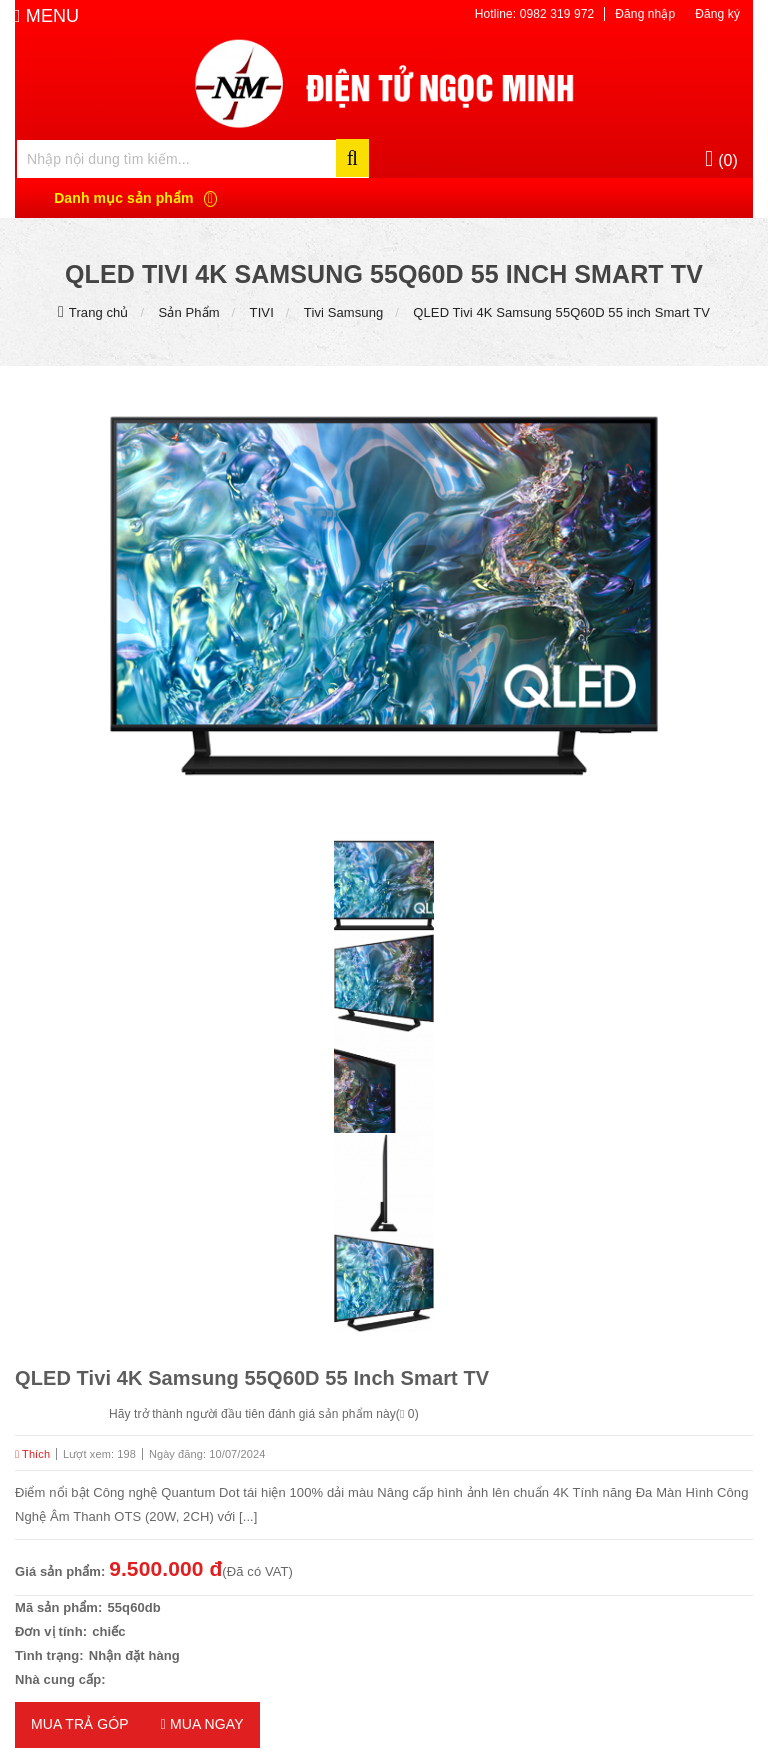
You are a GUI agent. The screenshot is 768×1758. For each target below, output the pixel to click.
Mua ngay (202, 1724)
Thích (32, 1454)
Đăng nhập (645, 14)
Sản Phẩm (189, 312)
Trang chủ (99, 312)
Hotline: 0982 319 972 (535, 14)
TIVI (262, 312)
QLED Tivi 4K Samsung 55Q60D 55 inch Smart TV (561, 312)
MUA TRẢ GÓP (80, 1724)
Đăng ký (717, 14)
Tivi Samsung (343, 312)
